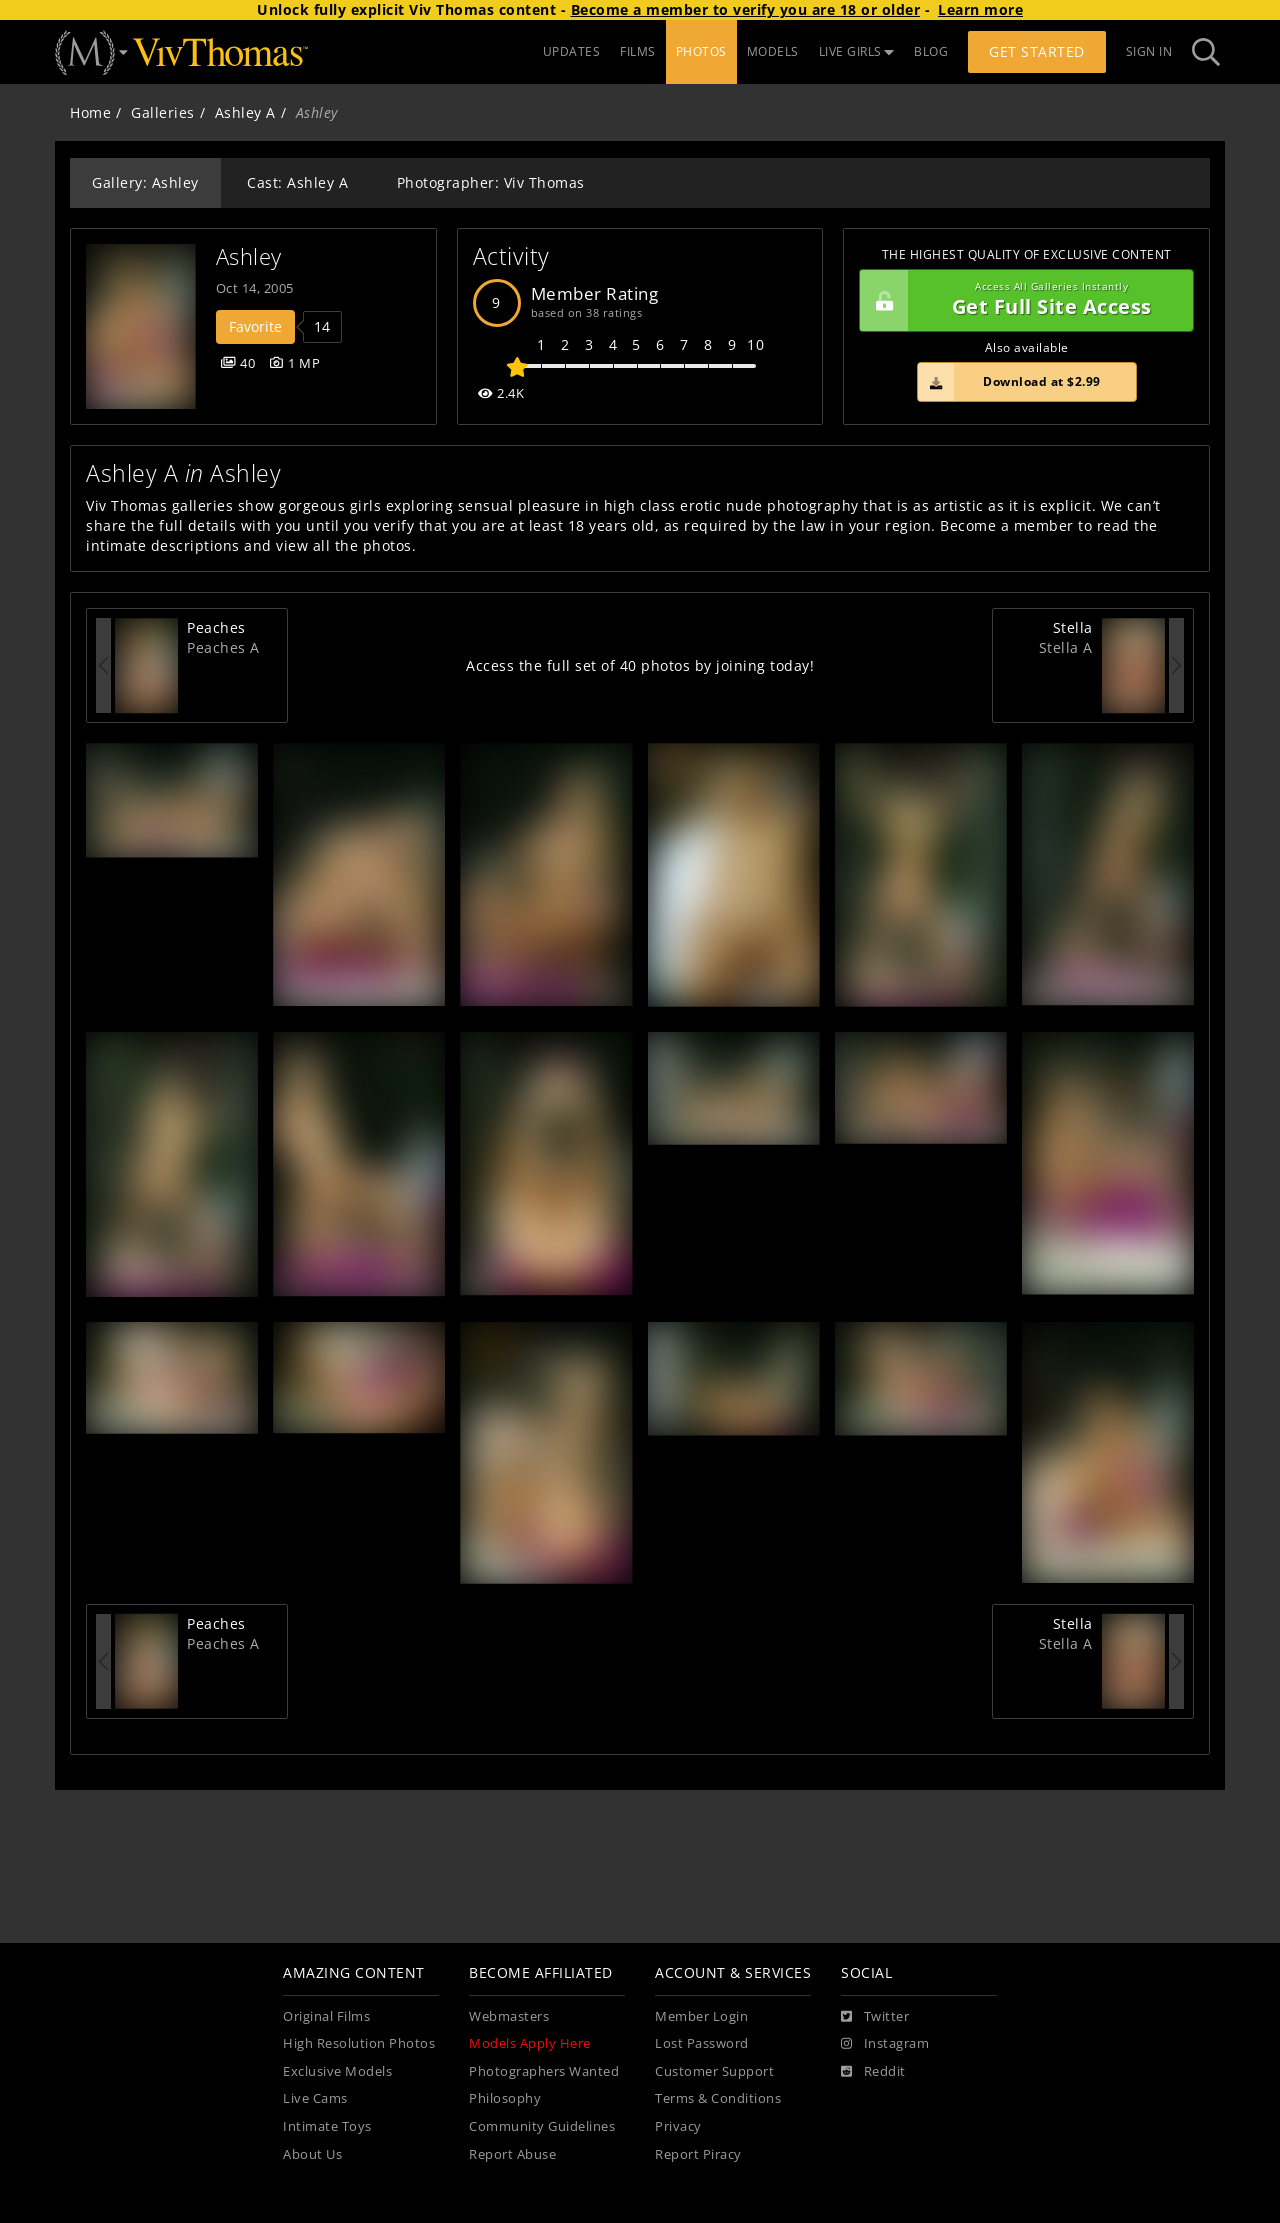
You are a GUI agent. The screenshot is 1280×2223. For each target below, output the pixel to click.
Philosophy (505, 2098)
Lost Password (702, 2043)
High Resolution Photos (359, 2043)
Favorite (255, 326)
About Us (312, 2154)
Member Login (701, 2016)
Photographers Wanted (544, 2071)
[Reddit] (873, 2072)
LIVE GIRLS (857, 51)
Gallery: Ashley (145, 182)
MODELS (773, 51)
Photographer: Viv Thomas (491, 182)
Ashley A (245, 112)
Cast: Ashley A (297, 182)
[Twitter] (875, 2017)
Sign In (1149, 51)
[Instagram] (885, 2044)
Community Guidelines (542, 2126)
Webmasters (509, 2016)
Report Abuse (512, 2154)
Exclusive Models (337, 2071)
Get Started (1037, 51)
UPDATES (572, 51)
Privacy (678, 2126)
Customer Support (714, 2071)
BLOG (931, 51)
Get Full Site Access (1021, 301)
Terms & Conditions (718, 2098)
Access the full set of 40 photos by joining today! (640, 665)
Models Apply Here (530, 2043)
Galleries (163, 112)
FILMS (638, 51)
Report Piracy (698, 2154)
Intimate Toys (327, 2126)
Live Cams (315, 2098)
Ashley (249, 256)
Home (90, 112)
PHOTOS (701, 51)
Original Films (326, 2016)
